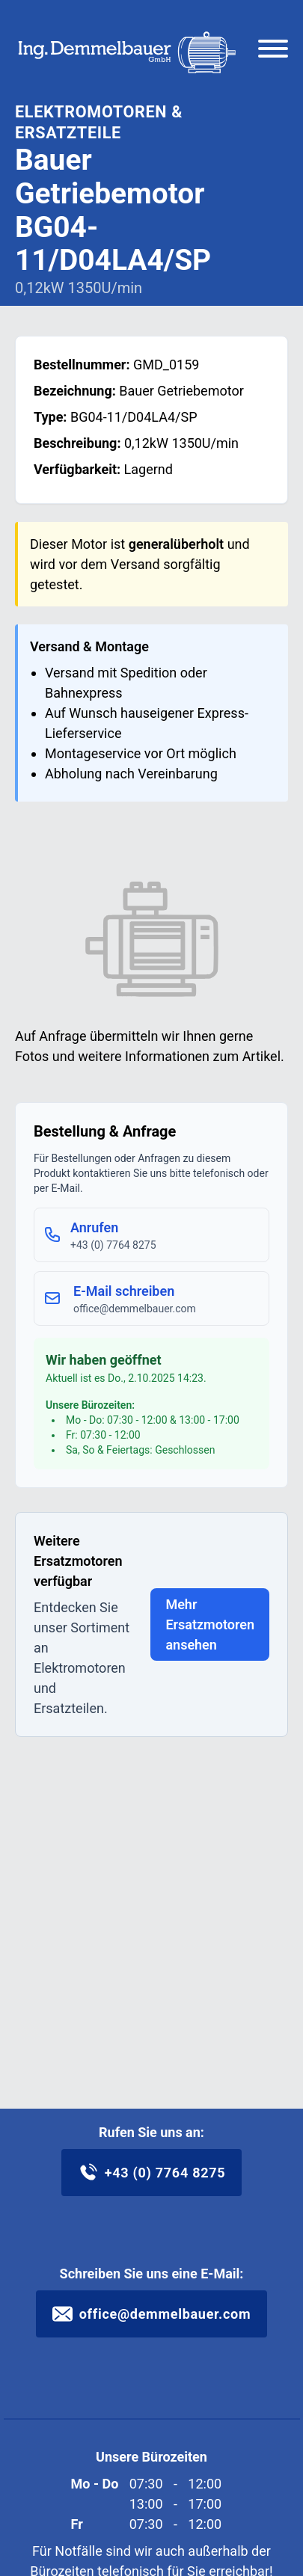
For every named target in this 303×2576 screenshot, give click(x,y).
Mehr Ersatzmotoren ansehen (209, 1624)
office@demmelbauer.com (151, 2314)
